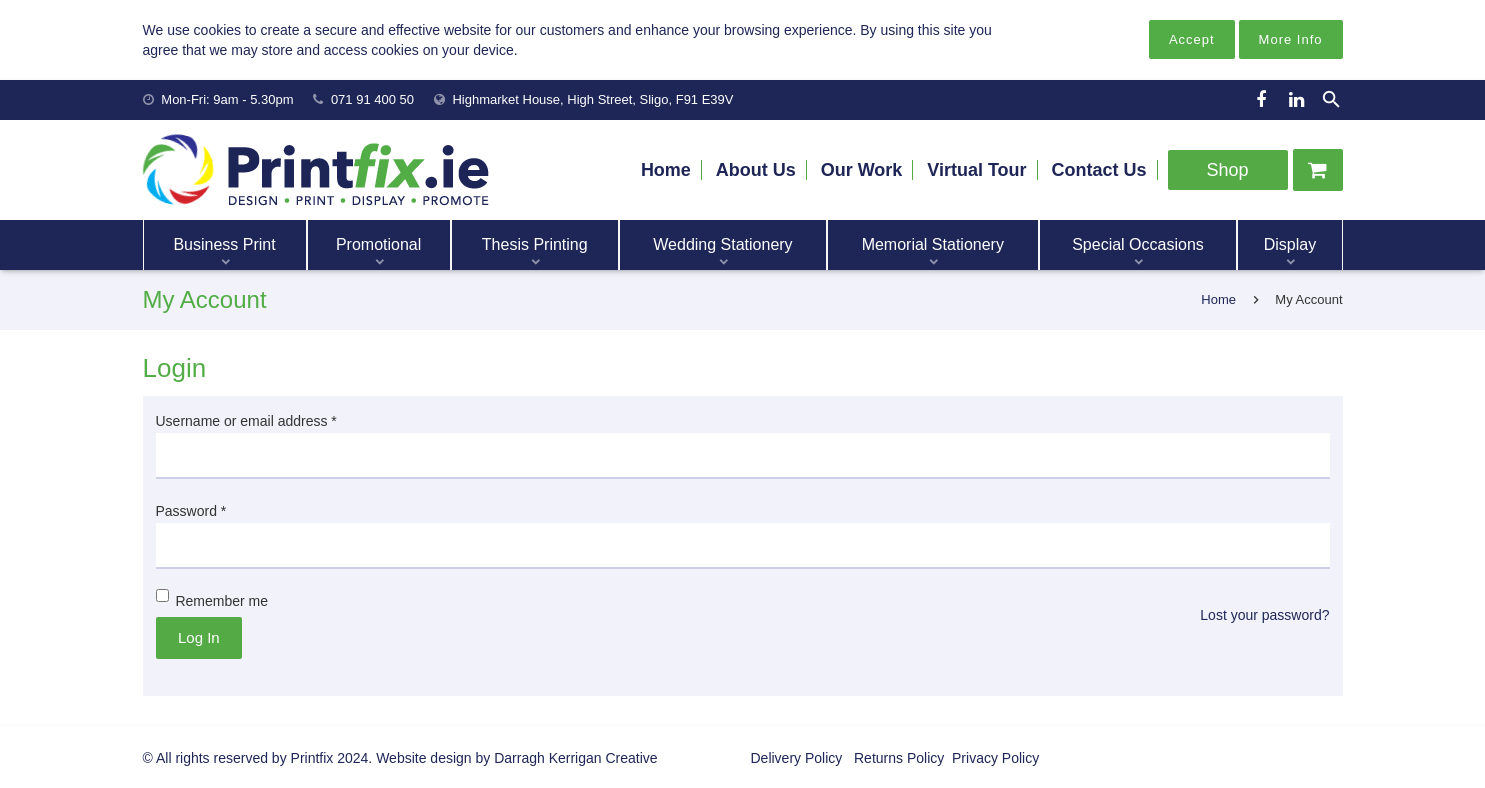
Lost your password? (1264, 615)
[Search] (1330, 99)
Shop (1227, 170)
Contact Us (1098, 170)
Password (191, 511)
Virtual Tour (976, 170)
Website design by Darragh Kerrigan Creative (516, 758)
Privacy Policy (993, 758)
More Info (1291, 39)
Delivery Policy (797, 758)
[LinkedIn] (1297, 100)
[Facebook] (1261, 100)
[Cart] (1318, 170)
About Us (756, 170)
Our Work (862, 170)
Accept (1192, 39)
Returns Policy (897, 758)
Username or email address (246, 421)
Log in (199, 637)
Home (666, 170)
